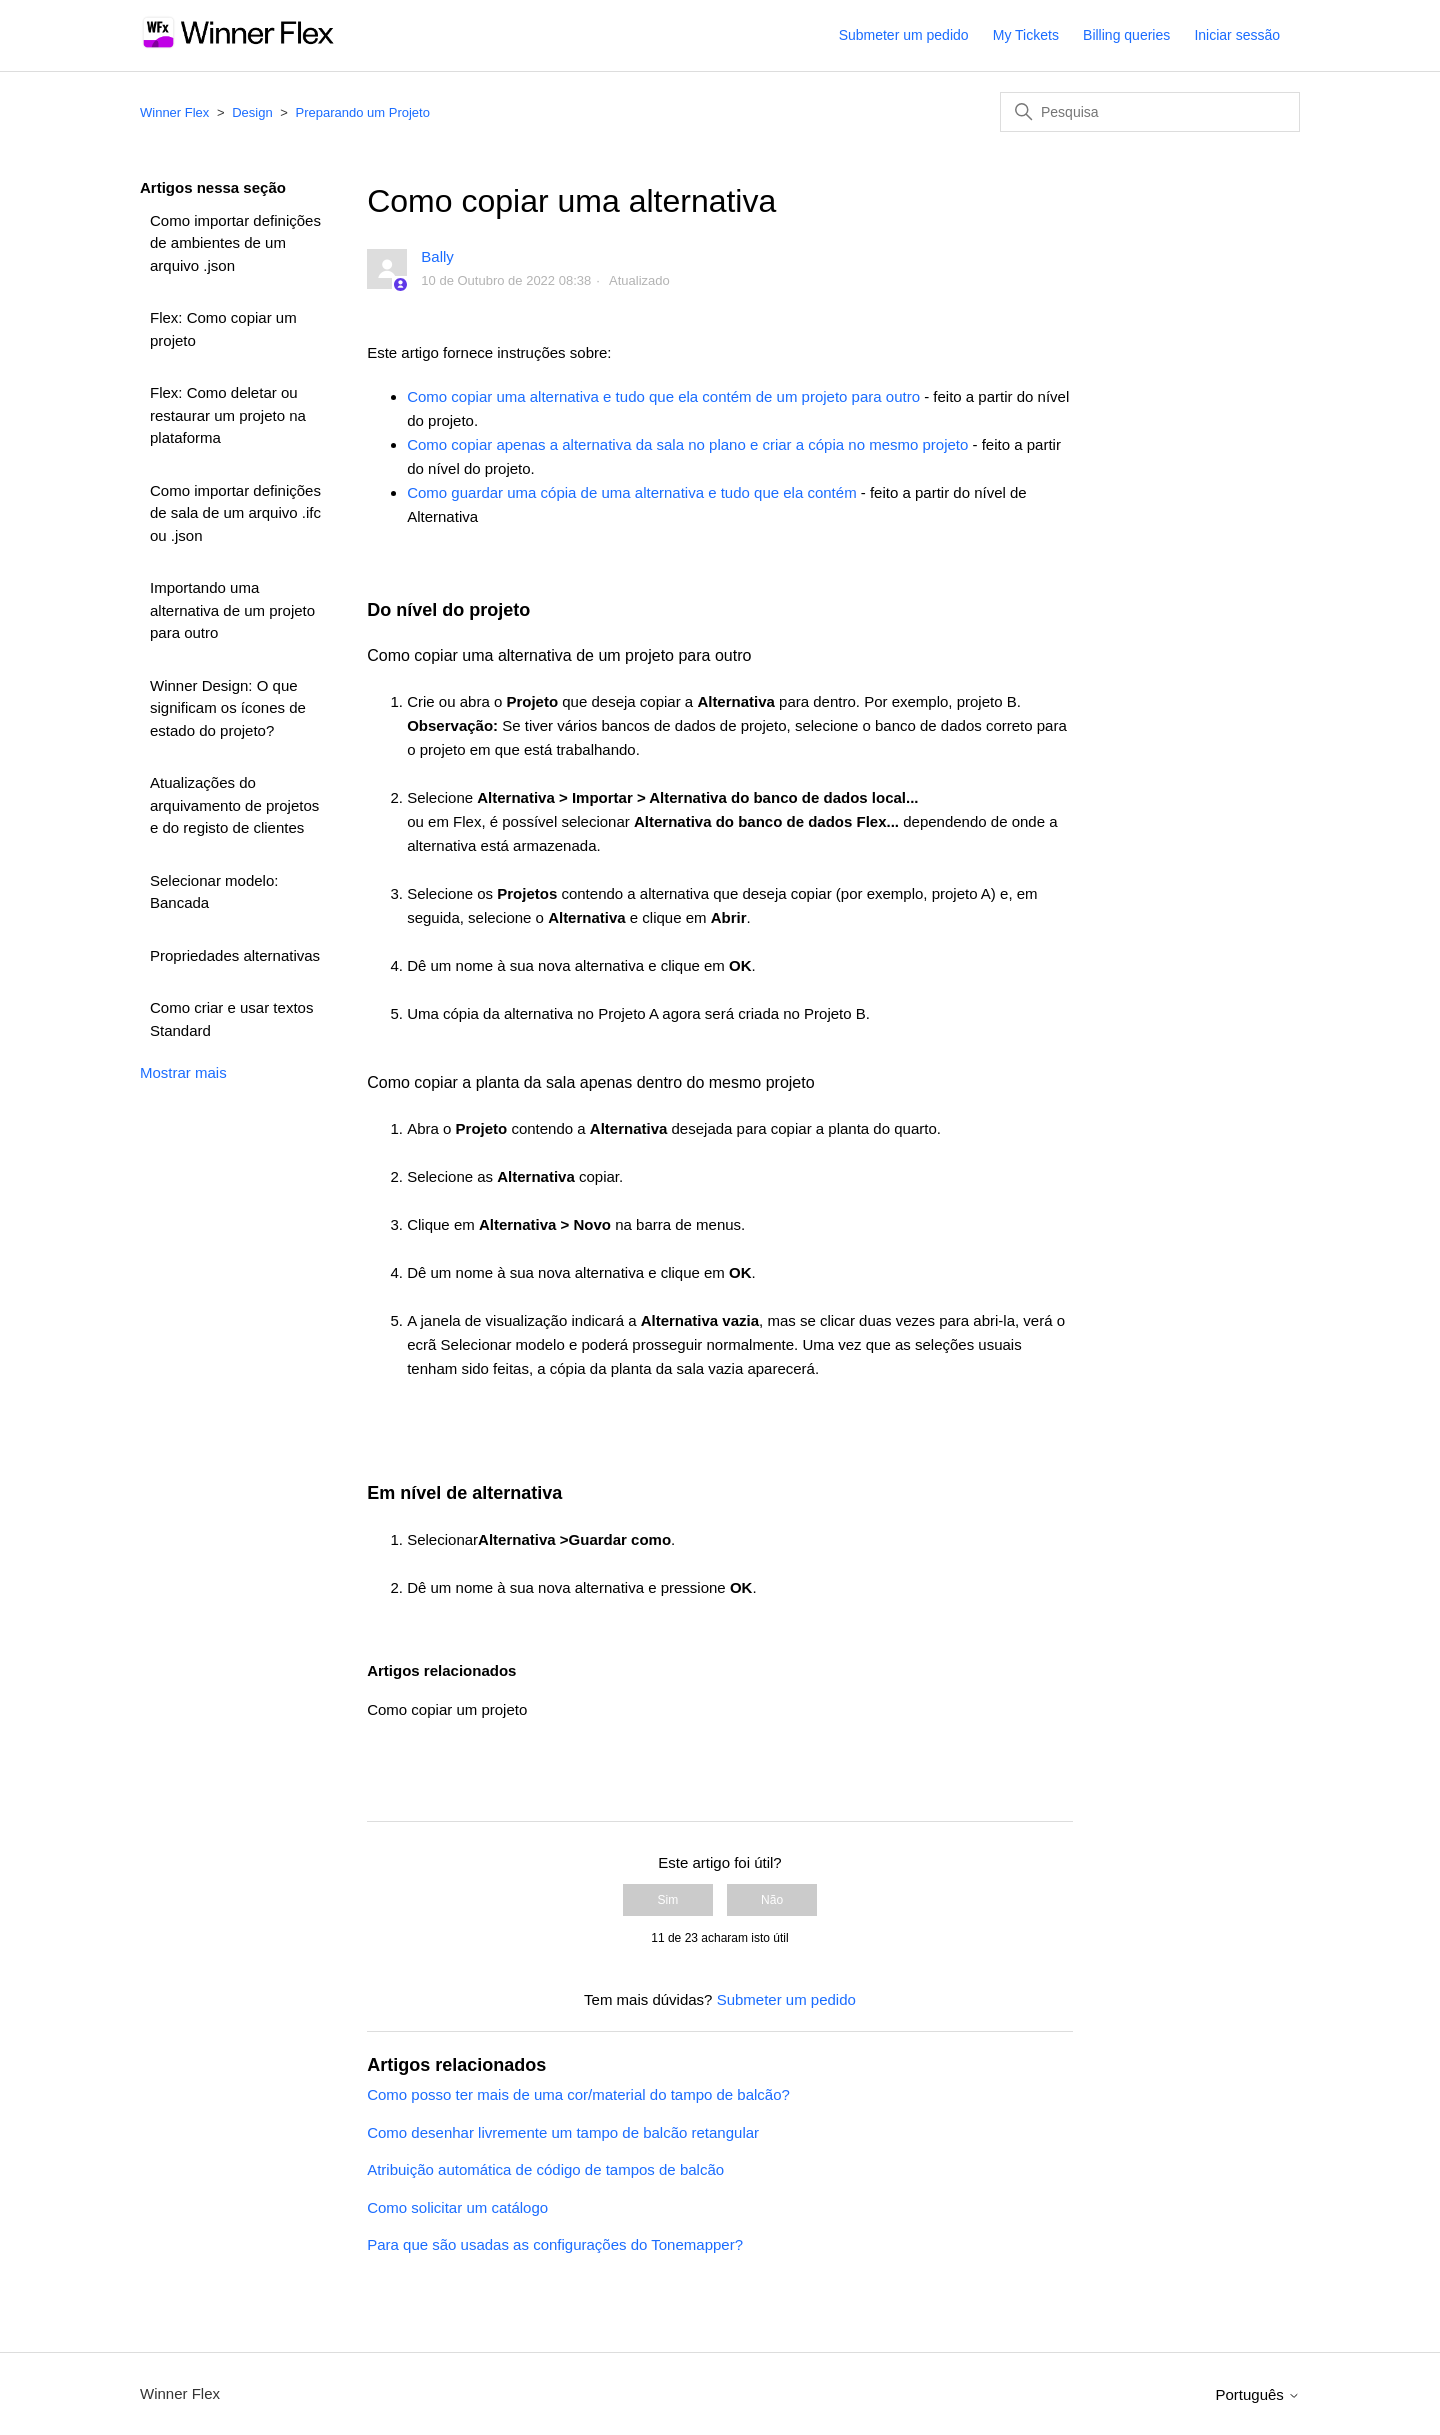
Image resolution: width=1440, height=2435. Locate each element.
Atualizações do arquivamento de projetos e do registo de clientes (234, 805)
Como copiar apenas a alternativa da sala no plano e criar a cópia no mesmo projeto (687, 444)
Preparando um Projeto (363, 112)
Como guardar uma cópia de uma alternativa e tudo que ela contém (631, 492)
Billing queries (1126, 35)
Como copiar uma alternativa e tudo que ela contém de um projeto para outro (663, 396)
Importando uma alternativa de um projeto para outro (232, 610)
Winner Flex (174, 112)
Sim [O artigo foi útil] (668, 1900)
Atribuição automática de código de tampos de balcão (545, 2169)
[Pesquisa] (1150, 112)
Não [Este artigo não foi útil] (772, 1900)
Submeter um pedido (904, 35)
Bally (437, 256)
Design (252, 112)
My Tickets (1026, 35)
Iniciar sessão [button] (1237, 35)
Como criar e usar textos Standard (231, 1019)
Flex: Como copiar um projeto (223, 329)
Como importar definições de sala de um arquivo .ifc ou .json (235, 513)
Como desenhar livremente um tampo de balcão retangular (563, 2132)
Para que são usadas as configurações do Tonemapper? (555, 2244)
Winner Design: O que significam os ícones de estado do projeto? (228, 708)
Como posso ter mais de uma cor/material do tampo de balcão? (578, 2094)
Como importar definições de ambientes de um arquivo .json (235, 243)
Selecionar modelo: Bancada (214, 892)
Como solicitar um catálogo (457, 2207)
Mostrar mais (183, 1072)
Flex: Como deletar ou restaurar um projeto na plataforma (228, 415)
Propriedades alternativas (235, 955)
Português (1257, 2394)
